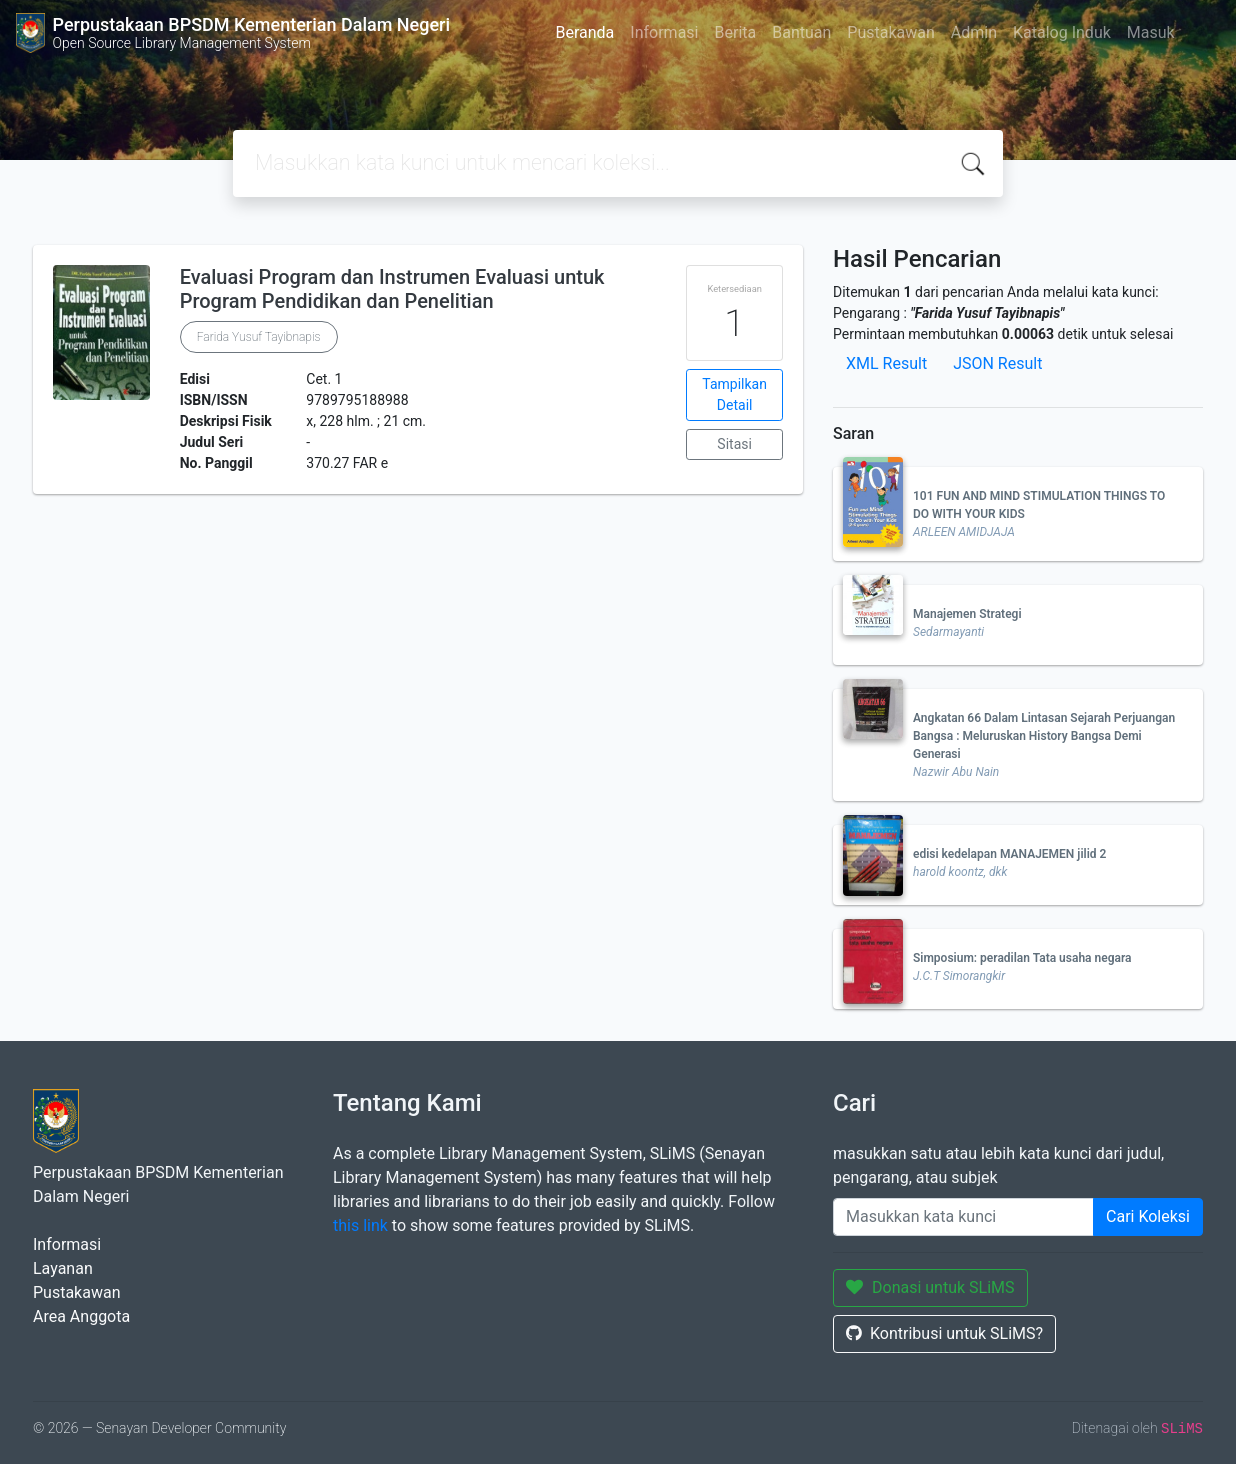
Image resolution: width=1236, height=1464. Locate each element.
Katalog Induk (1062, 32)
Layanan (63, 1268)
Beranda (584, 32)
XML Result (886, 363)
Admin (974, 32)
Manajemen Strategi (967, 614)
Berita (736, 32)
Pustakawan (890, 32)
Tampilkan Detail (734, 394)
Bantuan (801, 32)
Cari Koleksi (1148, 1216)
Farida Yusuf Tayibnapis (259, 337)
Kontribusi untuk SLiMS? (944, 1333)
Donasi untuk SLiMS (930, 1287)
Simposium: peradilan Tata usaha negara (1022, 958)
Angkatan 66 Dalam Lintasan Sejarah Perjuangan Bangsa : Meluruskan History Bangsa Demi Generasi (1044, 736)
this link (360, 1225)
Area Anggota (81, 1316)
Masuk (1151, 32)
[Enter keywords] (963, 1217)
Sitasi (734, 444)
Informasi (664, 32)
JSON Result (997, 363)
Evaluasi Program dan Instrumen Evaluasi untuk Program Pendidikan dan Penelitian (392, 289)
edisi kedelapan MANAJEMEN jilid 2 (1009, 854)
